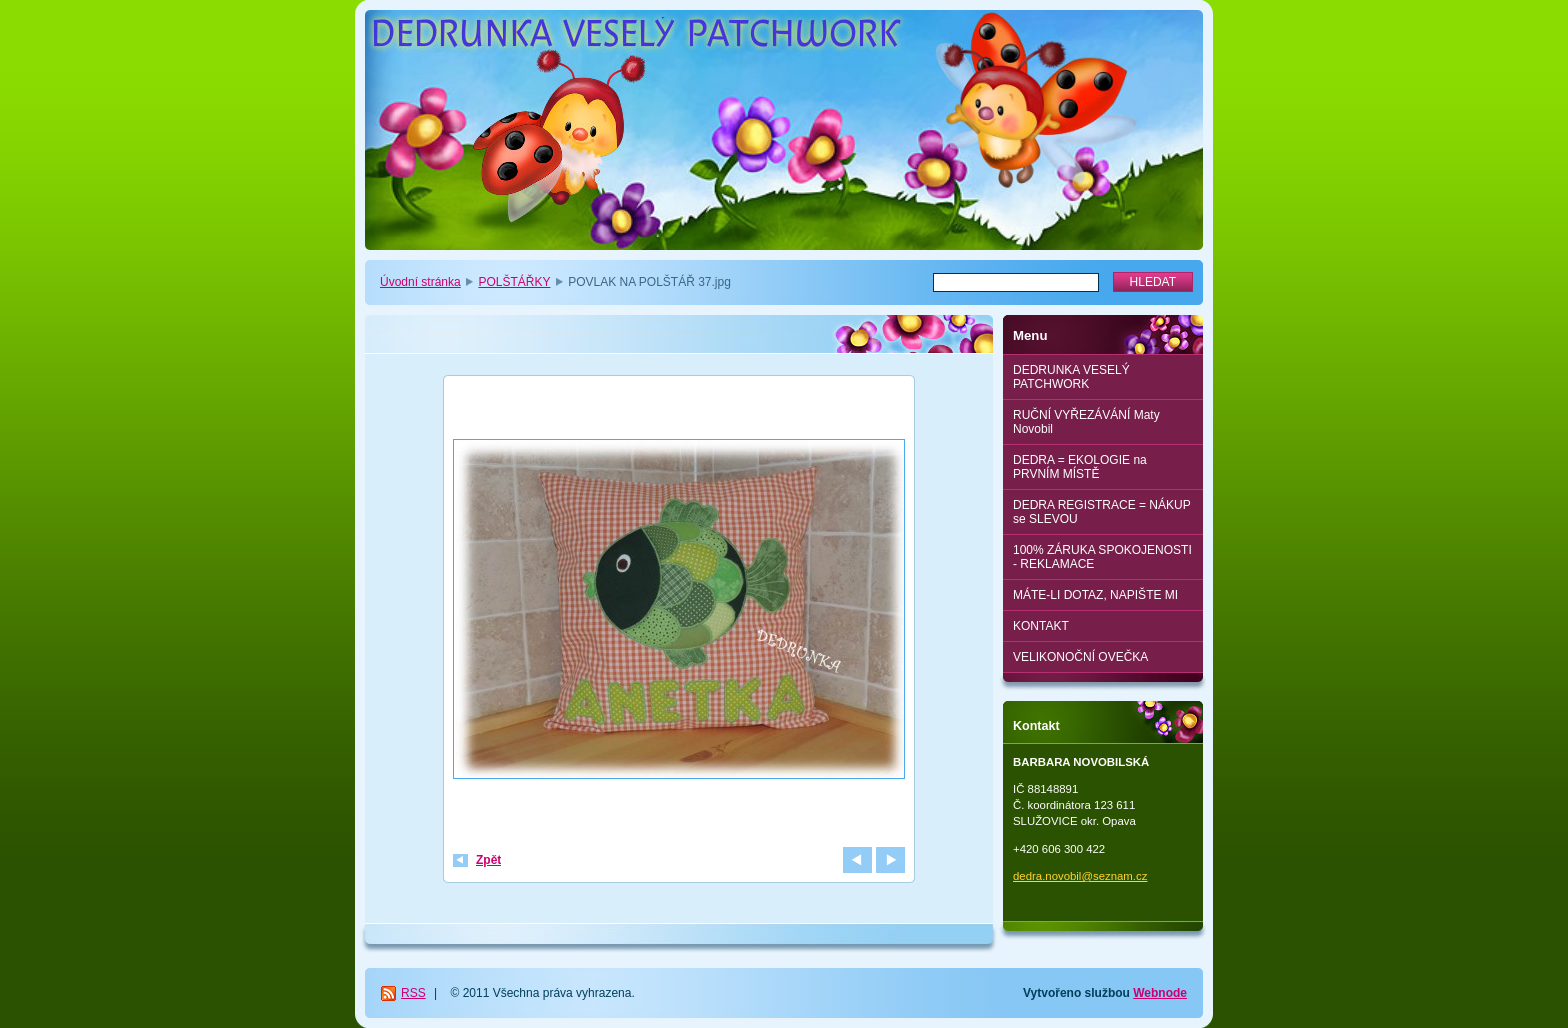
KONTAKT (1041, 626)
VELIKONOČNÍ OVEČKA (1080, 657)
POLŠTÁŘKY (514, 282)
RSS (413, 993)
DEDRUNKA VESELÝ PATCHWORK (1071, 377)
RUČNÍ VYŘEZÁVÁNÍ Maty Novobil (1086, 422)
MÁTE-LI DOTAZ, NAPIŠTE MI (1095, 595)
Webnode (1160, 993)
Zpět (488, 860)
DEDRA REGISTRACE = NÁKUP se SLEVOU (1102, 512)
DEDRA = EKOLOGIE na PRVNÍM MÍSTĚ (1080, 467)
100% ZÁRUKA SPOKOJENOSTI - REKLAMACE (1102, 557)
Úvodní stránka (420, 282)
